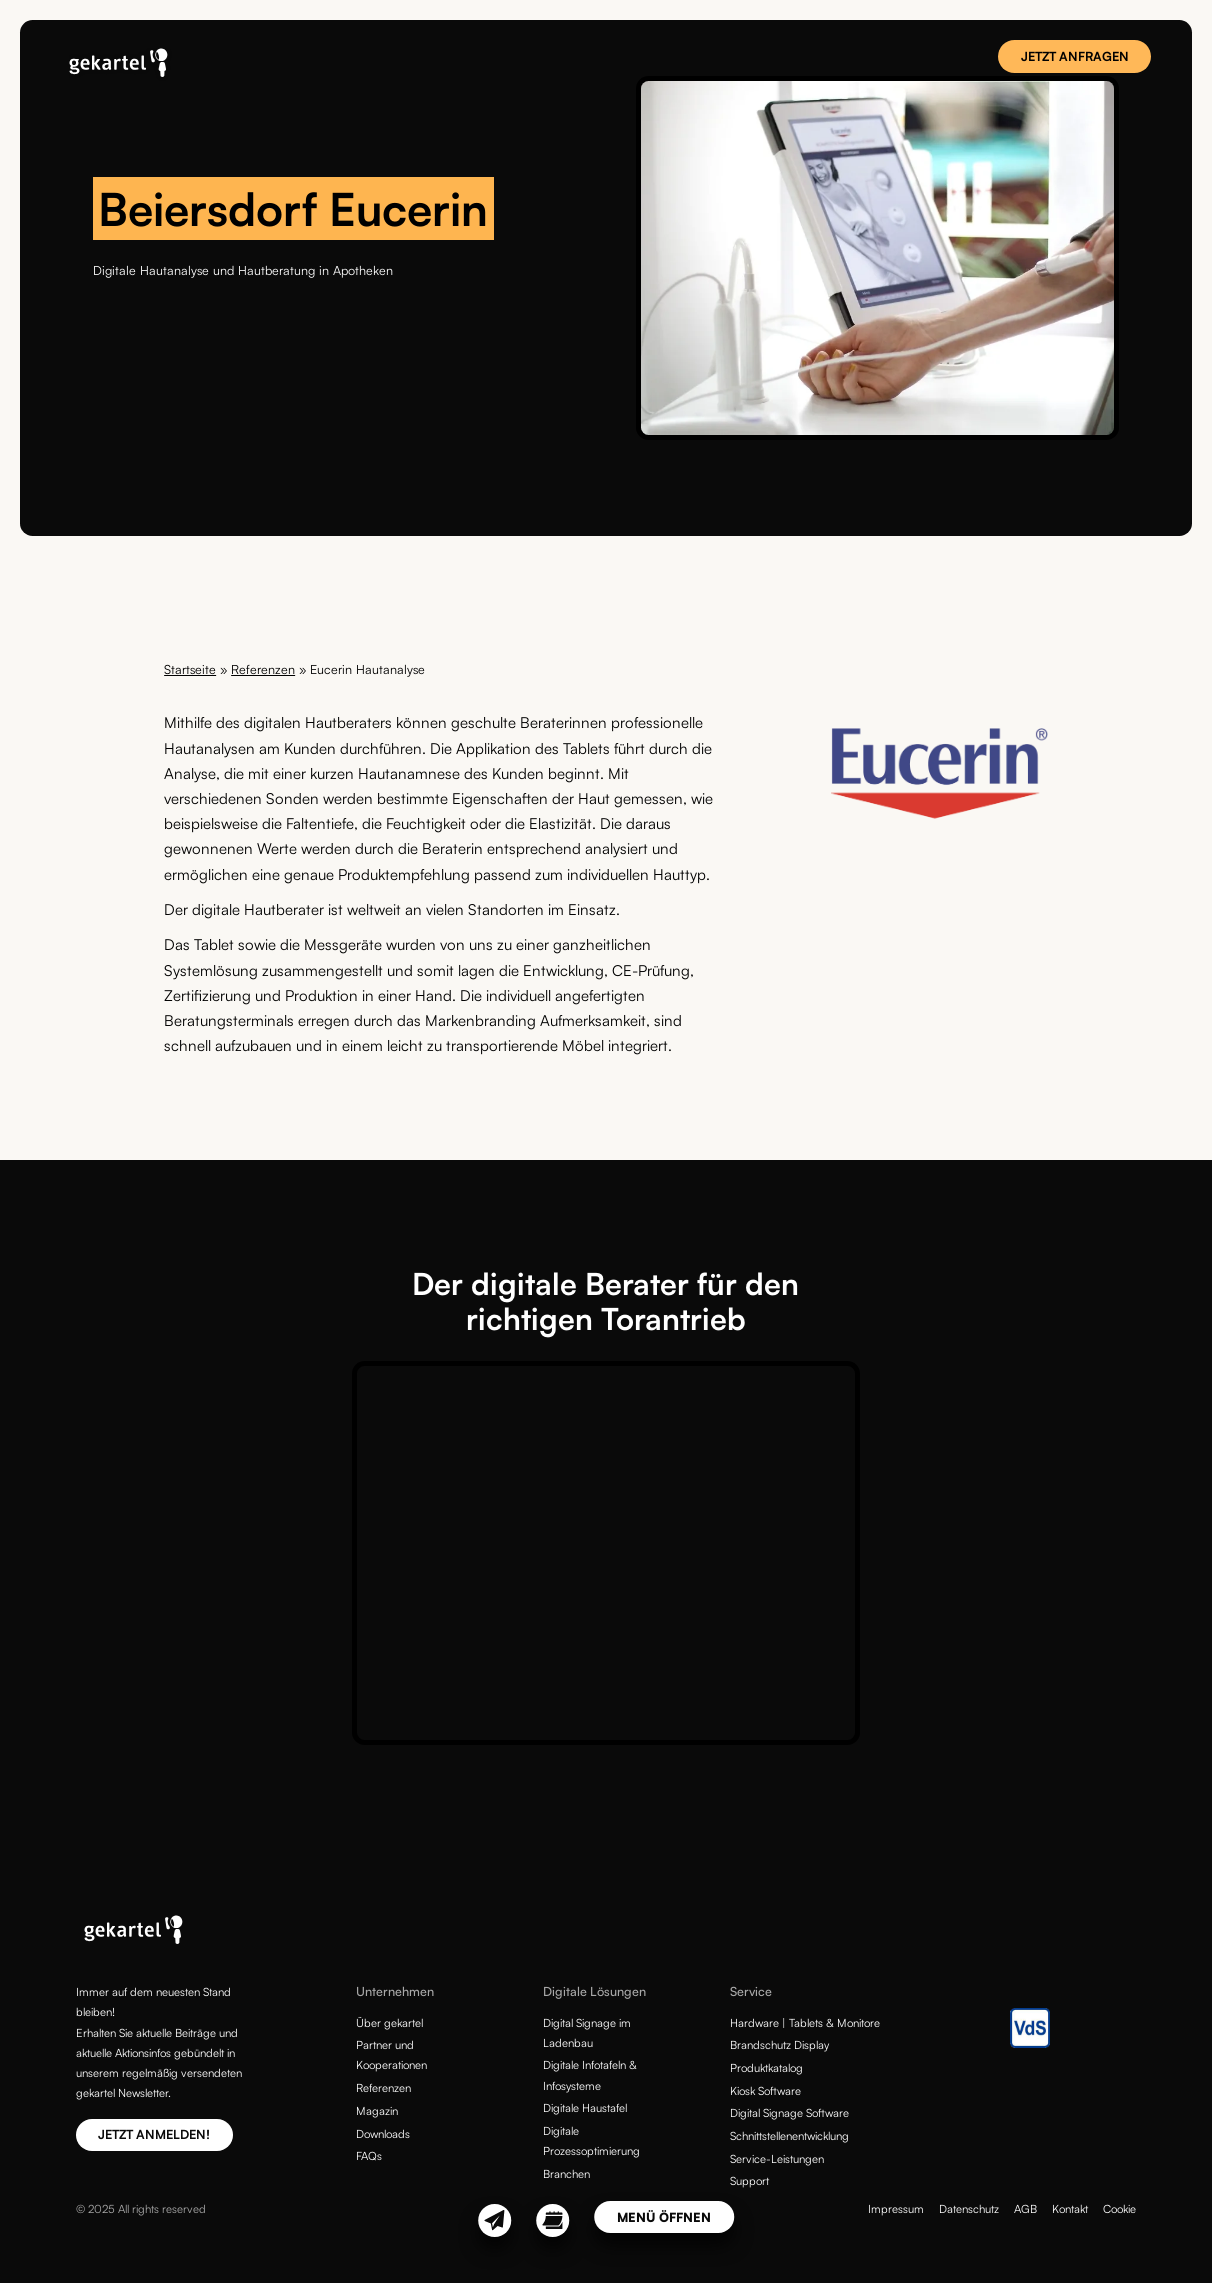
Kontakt (1070, 2209)
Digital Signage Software (789, 2113)
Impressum (896, 2209)
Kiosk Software (765, 2091)
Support (749, 2181)
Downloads (383, 2134)
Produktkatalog (766, 2068)
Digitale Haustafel (585, 2108)
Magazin (377, 2111)
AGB (1025, 2209)
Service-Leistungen (777, 2159)
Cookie (1119, 2209)
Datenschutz (969, 2209)
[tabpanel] (877, 258)
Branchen (566, 2174)
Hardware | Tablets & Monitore (805, 2023)
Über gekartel (389, 2023)
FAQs (369, 2156)
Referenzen (263, 669)
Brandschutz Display (779, 2045)
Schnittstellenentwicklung (789, 2136)
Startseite (190, 669)
